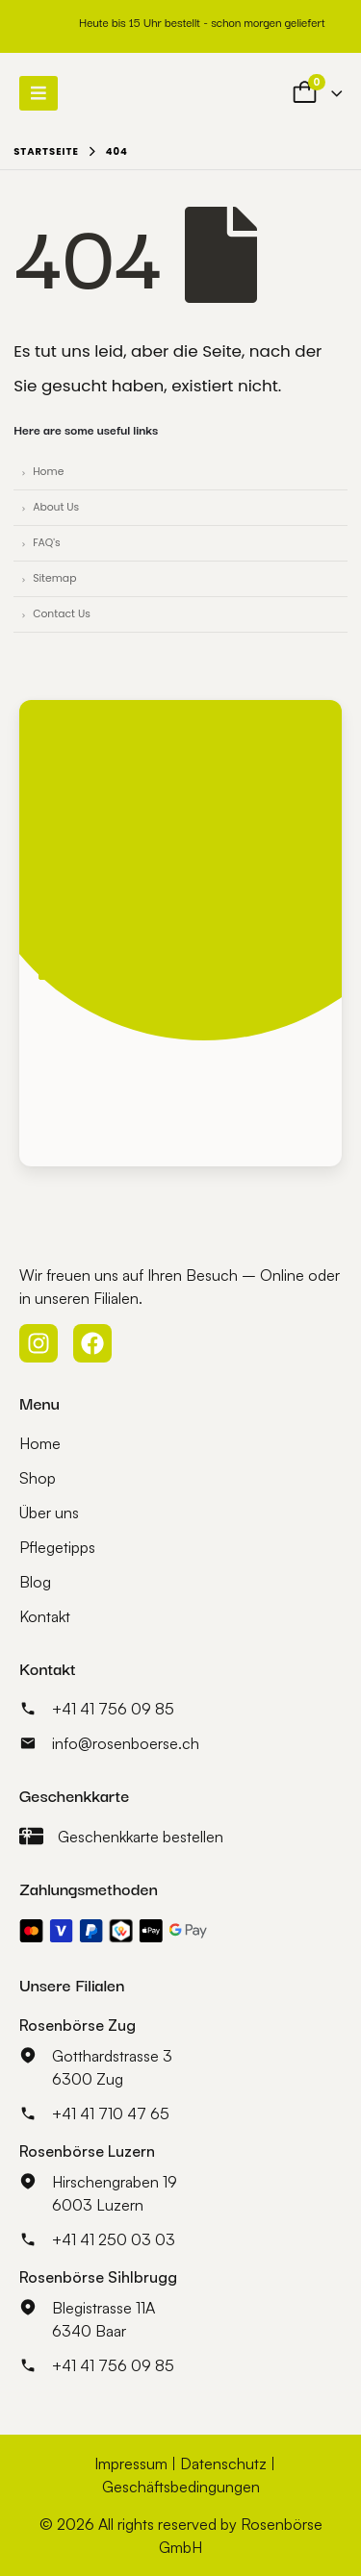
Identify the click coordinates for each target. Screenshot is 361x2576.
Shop (37, 1478)
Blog (35, 1581)
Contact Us (61, 614)
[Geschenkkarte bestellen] (31, 1836)
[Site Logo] (136, 93)
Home (48, 471)
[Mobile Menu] (38, 93)
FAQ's (47, 543)
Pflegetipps (57, 1547)
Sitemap (54, 578)
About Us (56, 507)
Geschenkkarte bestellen (140, 1836)
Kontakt (44, 1616)
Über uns (49, 1512)
